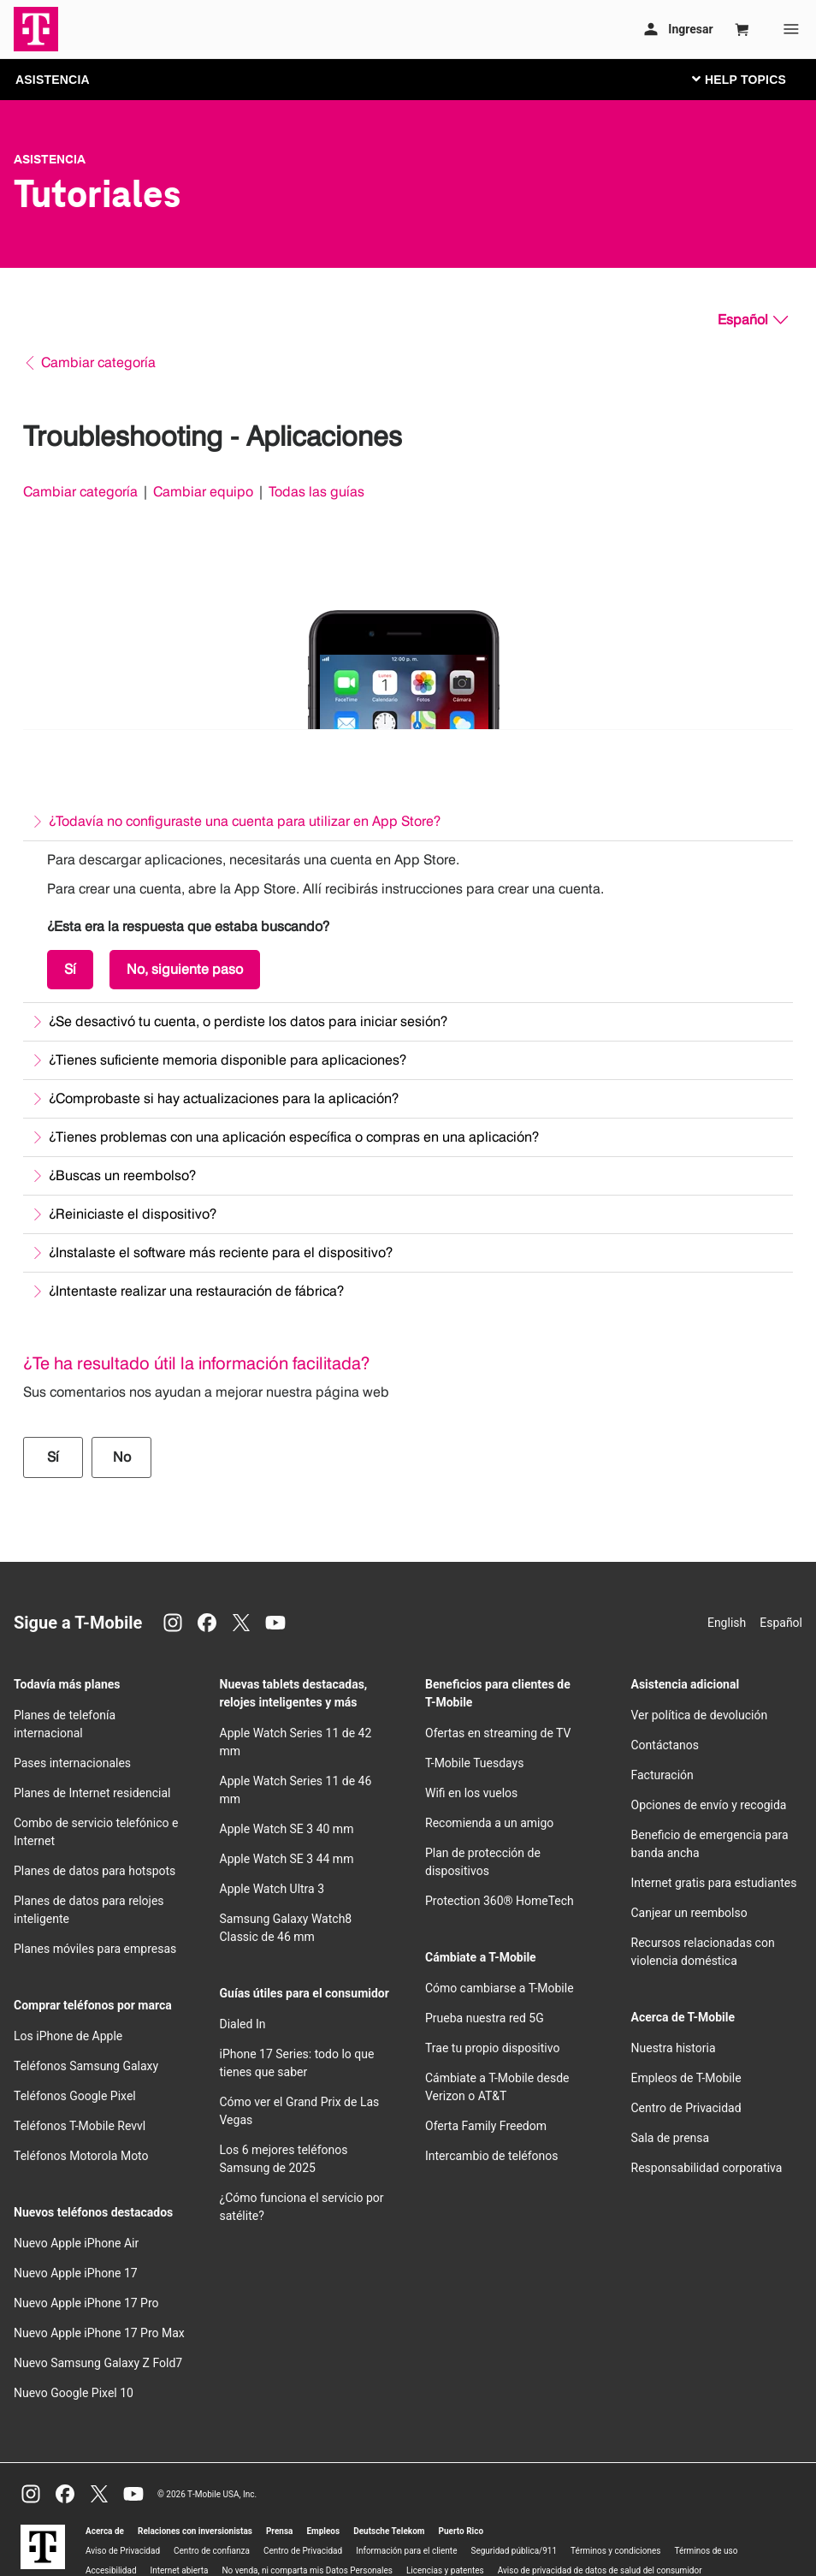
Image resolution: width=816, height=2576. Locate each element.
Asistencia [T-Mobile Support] (50, 159)
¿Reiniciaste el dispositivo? (132, 1214)
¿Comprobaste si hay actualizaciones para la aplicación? (224, 1098)
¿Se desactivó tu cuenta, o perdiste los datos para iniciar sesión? (248, 1021)
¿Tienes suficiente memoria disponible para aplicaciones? (227, 1060)
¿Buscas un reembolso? (122, 1175)
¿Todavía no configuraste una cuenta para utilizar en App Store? (245, 821)
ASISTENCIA (52, 79)
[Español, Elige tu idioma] (753, 320)
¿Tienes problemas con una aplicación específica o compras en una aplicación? (294, 1137)
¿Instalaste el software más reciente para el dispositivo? (221, 1252)
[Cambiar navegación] (752, 78)
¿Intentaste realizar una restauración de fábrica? (196, 1291)
